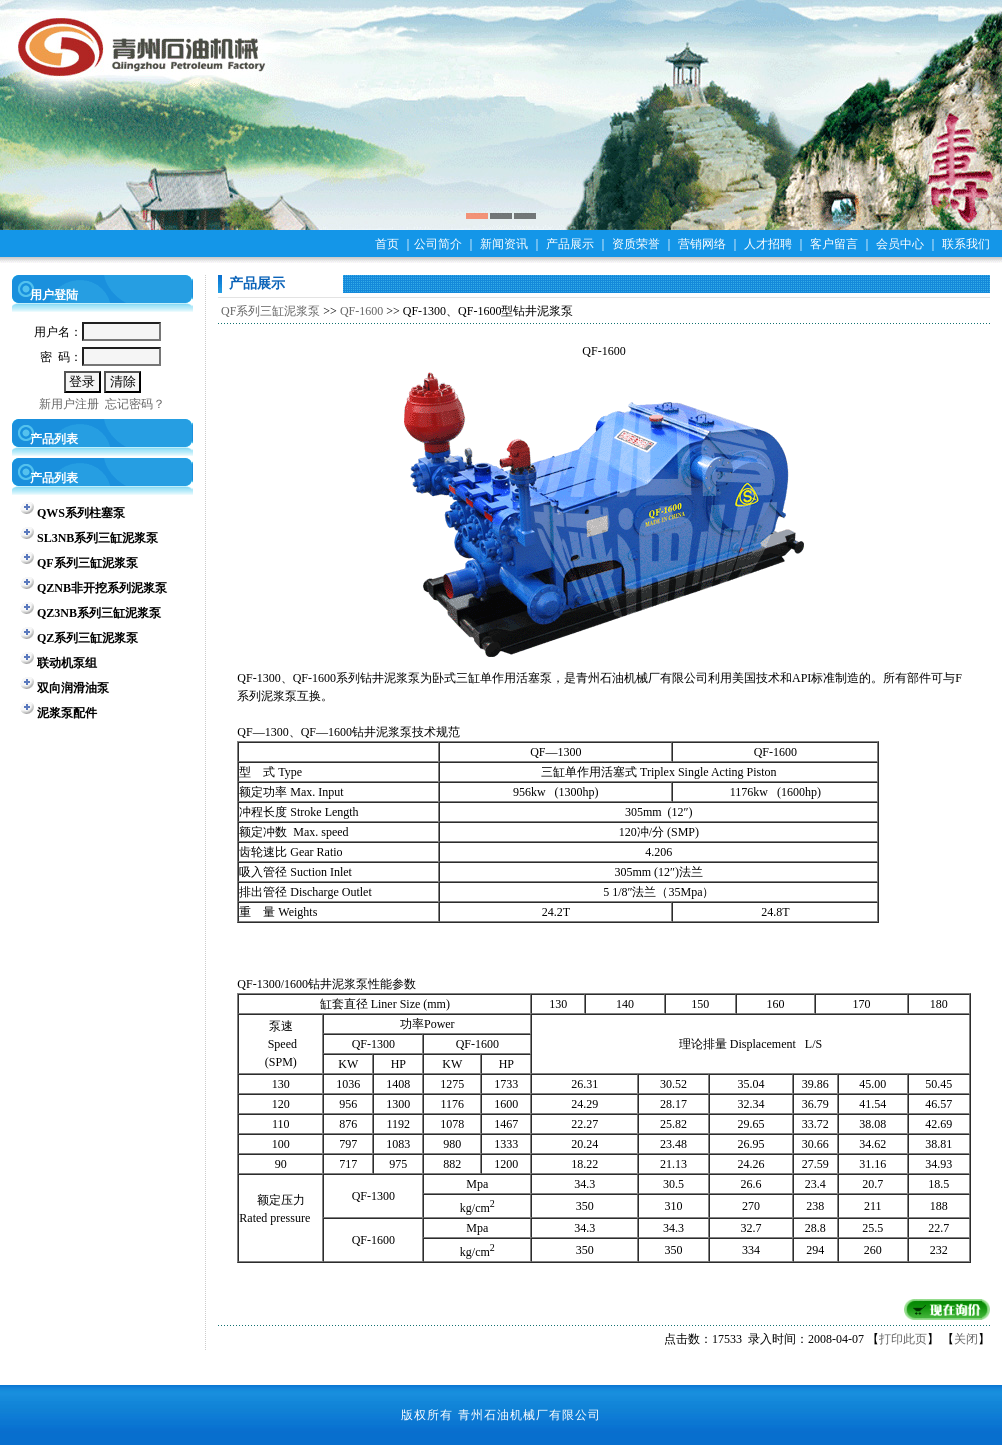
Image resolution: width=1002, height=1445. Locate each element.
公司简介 (438, 244)
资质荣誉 (636, 244)
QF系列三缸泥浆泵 (270, 311)
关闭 (966, 1339)
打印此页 (903, 1339)
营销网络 (702, 244)
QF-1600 (361, 311)
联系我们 (966, 244)
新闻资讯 (504, 244)
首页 (387, 244)
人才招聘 (768, 244)
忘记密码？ (135, 404)
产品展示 (570, 244)
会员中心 (900, 244)
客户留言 (834, 244)
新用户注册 (69, 404)
